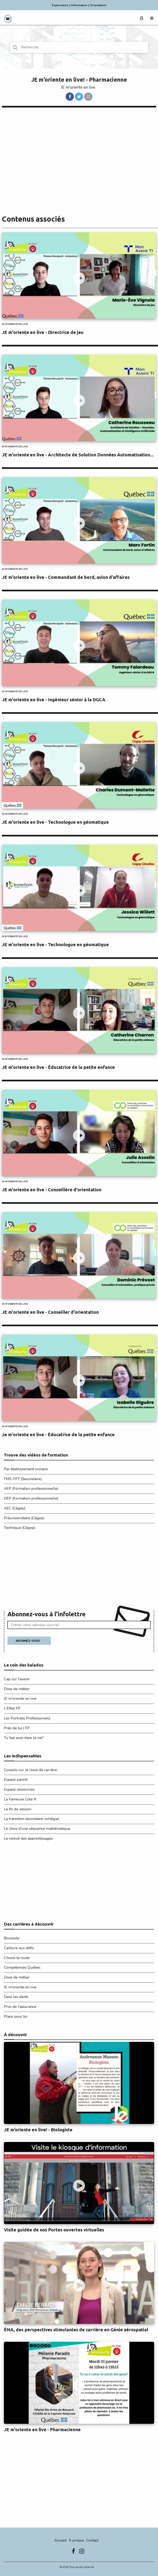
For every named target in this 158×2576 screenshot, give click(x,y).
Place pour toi (15, 2016)
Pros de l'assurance (20, 2006)
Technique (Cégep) (19, 1527)
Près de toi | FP (17, 1728)
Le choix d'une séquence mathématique (37, 1828)
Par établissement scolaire (26, 1469)
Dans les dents (16, 1996)
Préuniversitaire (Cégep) (24, 1518)
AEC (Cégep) (15, 1508)
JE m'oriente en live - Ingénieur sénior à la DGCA (53, 699)
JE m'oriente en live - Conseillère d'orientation (51, 1189)
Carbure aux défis (19, 1947)
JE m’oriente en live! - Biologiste (38, 2129)
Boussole (11, 1938)
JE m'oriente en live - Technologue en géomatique (55, 822)
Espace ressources (19, 1789)
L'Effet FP (12, 1708)
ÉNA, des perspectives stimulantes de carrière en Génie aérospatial (76, 2329)
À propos (76, 2540)
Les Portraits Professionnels (27, 1718)
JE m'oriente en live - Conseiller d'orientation (50, 1312)
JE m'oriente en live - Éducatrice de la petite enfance (58, 1067)
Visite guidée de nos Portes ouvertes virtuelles (54, 2229)
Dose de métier (17, 1688)
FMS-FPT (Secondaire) (23, 1478)
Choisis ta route (17, 1957)
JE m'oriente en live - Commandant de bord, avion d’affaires (66, 577)
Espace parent (16, 1779)
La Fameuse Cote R (20, 1799)
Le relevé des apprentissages (28, 1838)
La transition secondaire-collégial (31, 1818)
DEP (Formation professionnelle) (31, 1498)
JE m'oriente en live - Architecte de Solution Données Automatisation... (78, 454)
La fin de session (17, 1809)
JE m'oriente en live (78, 87)
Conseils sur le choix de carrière (30, 1769)
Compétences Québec (22, 1967)
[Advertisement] (79, 1571)
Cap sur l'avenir (17, 1679)
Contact (92, 2540)
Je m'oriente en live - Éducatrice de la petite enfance (58, 1434)
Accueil (60, 2540)
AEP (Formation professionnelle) (31, 1488)
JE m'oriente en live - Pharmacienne (42, 2429)
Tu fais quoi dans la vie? (24, 1737)
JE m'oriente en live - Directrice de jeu (43, 332)
